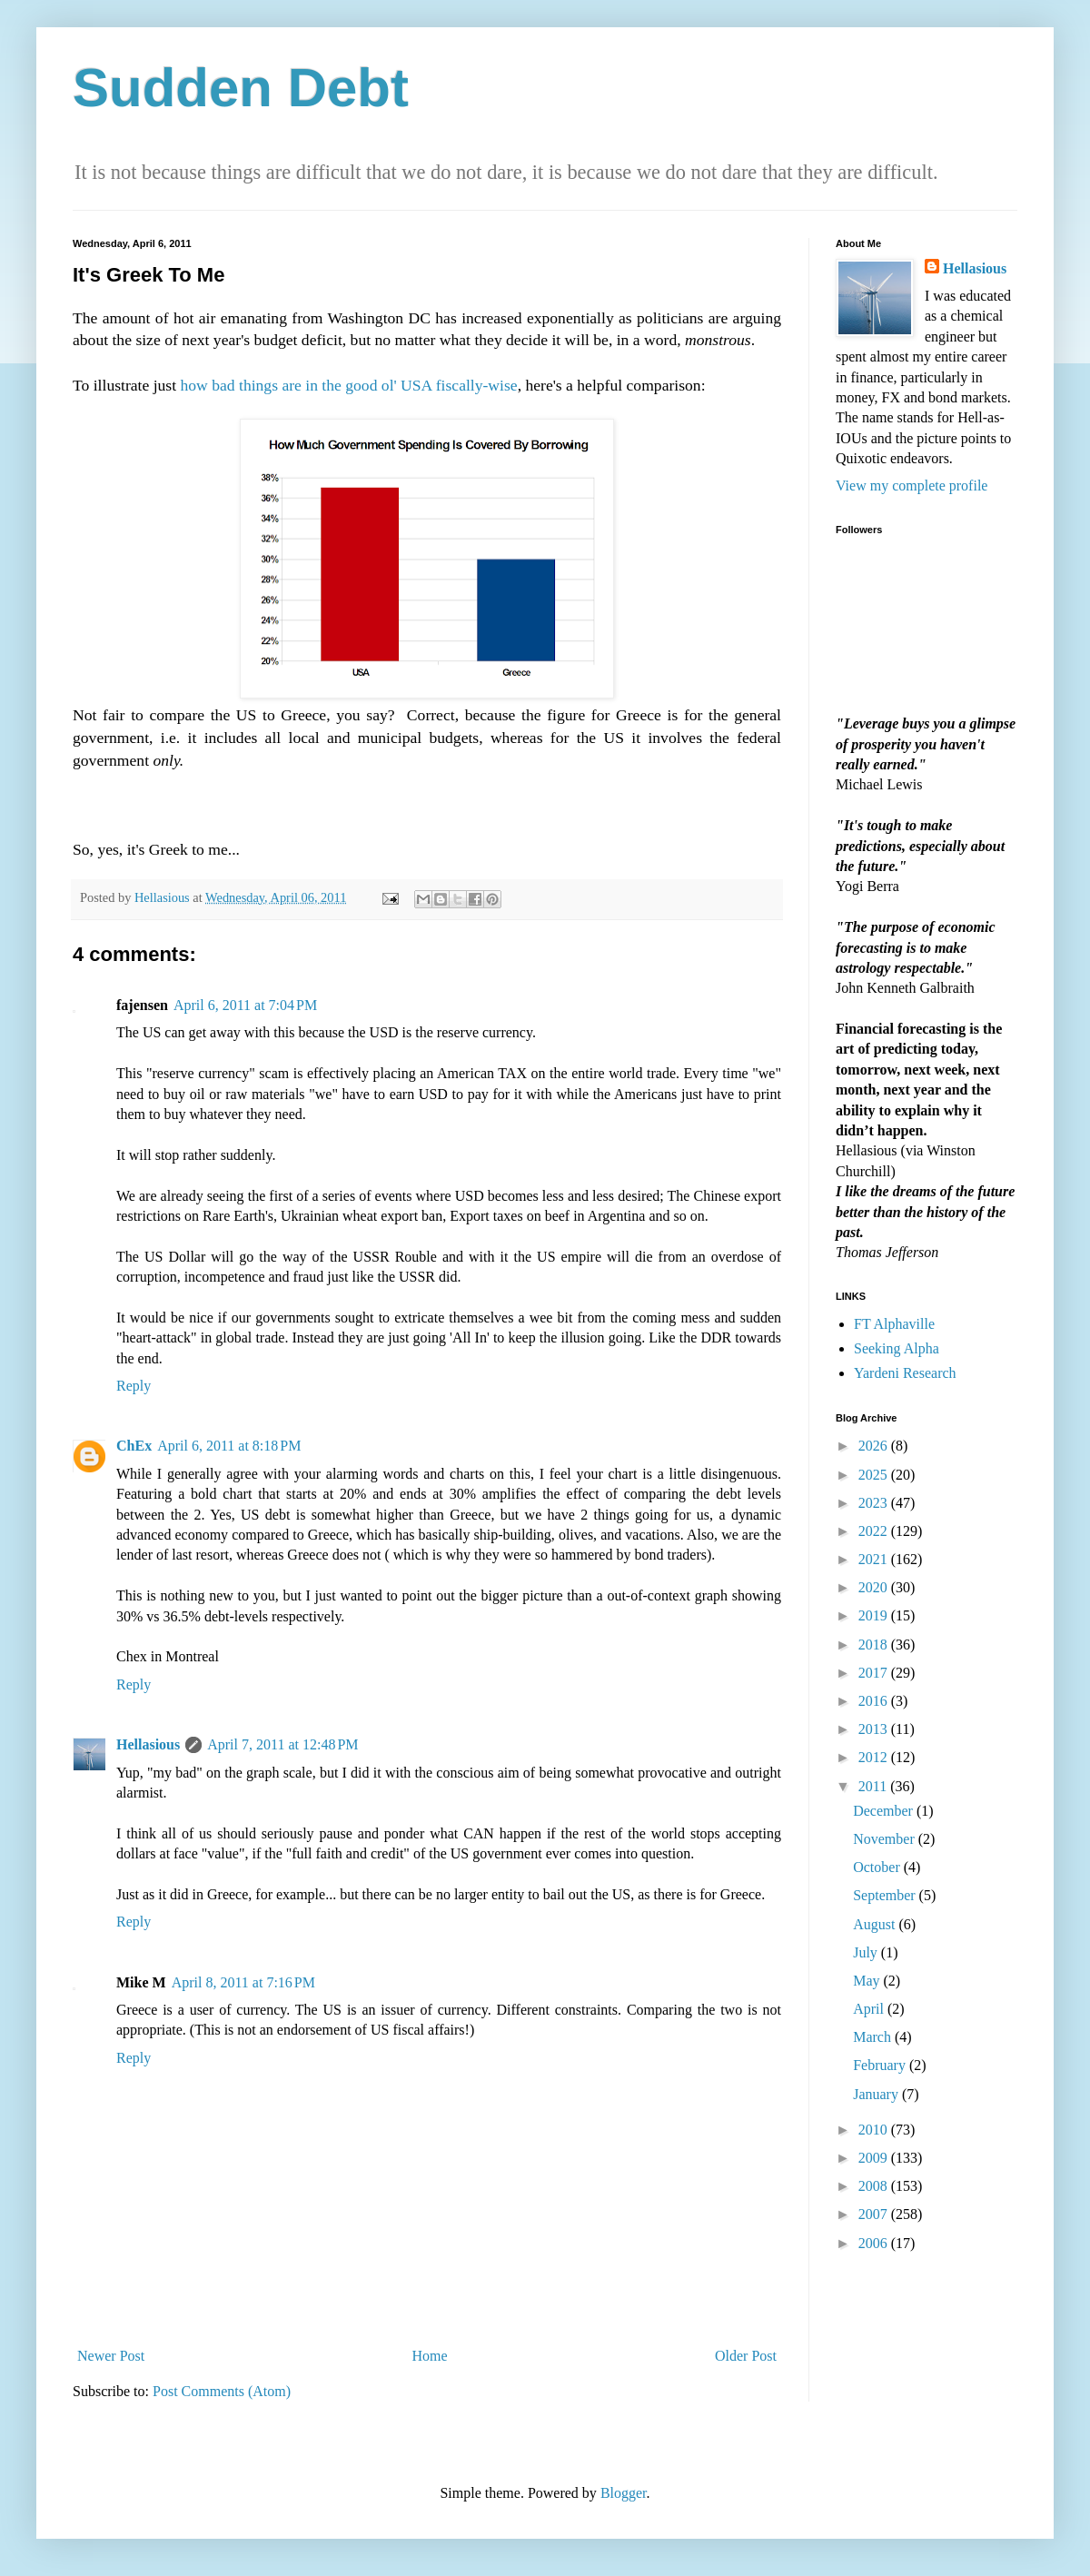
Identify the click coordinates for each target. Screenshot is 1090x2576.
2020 (874, 1587)
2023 (874, 1503)
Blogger (623, 2493)
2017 (874, 1672)
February (881, 2065)
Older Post (746, 2355)
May (868, 1980)
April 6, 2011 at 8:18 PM (229, 1445)
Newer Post (110, 2355)
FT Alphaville (894, 1324)
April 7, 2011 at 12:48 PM (282, 1744)
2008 (874, 2186)
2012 (874, 1757)
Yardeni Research (905, 1373)
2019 (874, 1615)
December (885, 1810)
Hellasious (148, 1744)
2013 (874, 1729)
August (875, 1924)
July (867, 1952)
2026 (874, 1445)
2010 (874, 2129)
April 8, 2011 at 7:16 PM (243, 1982)
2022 (874, 1531)
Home (430, 2355)
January (877, 2094)
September (885, 1895)
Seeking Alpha (896, 1348)
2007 (874, 2214)
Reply (133, 1385)
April (870, 2008)
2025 (874, 1474)
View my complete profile (911, 485)
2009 (874, 2157)
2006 (874, 2243)
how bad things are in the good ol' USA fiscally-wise (349, 385)
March (874, 2037)
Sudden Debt (241, 87)
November (885, 1839)
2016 (874, 1701)
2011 (874, 1786)
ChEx (134, 1445)
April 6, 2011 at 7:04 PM (245, 1005)
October (878, 1867)
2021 (874, 1559)
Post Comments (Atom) (222, 2391)
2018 (874, 1644)
